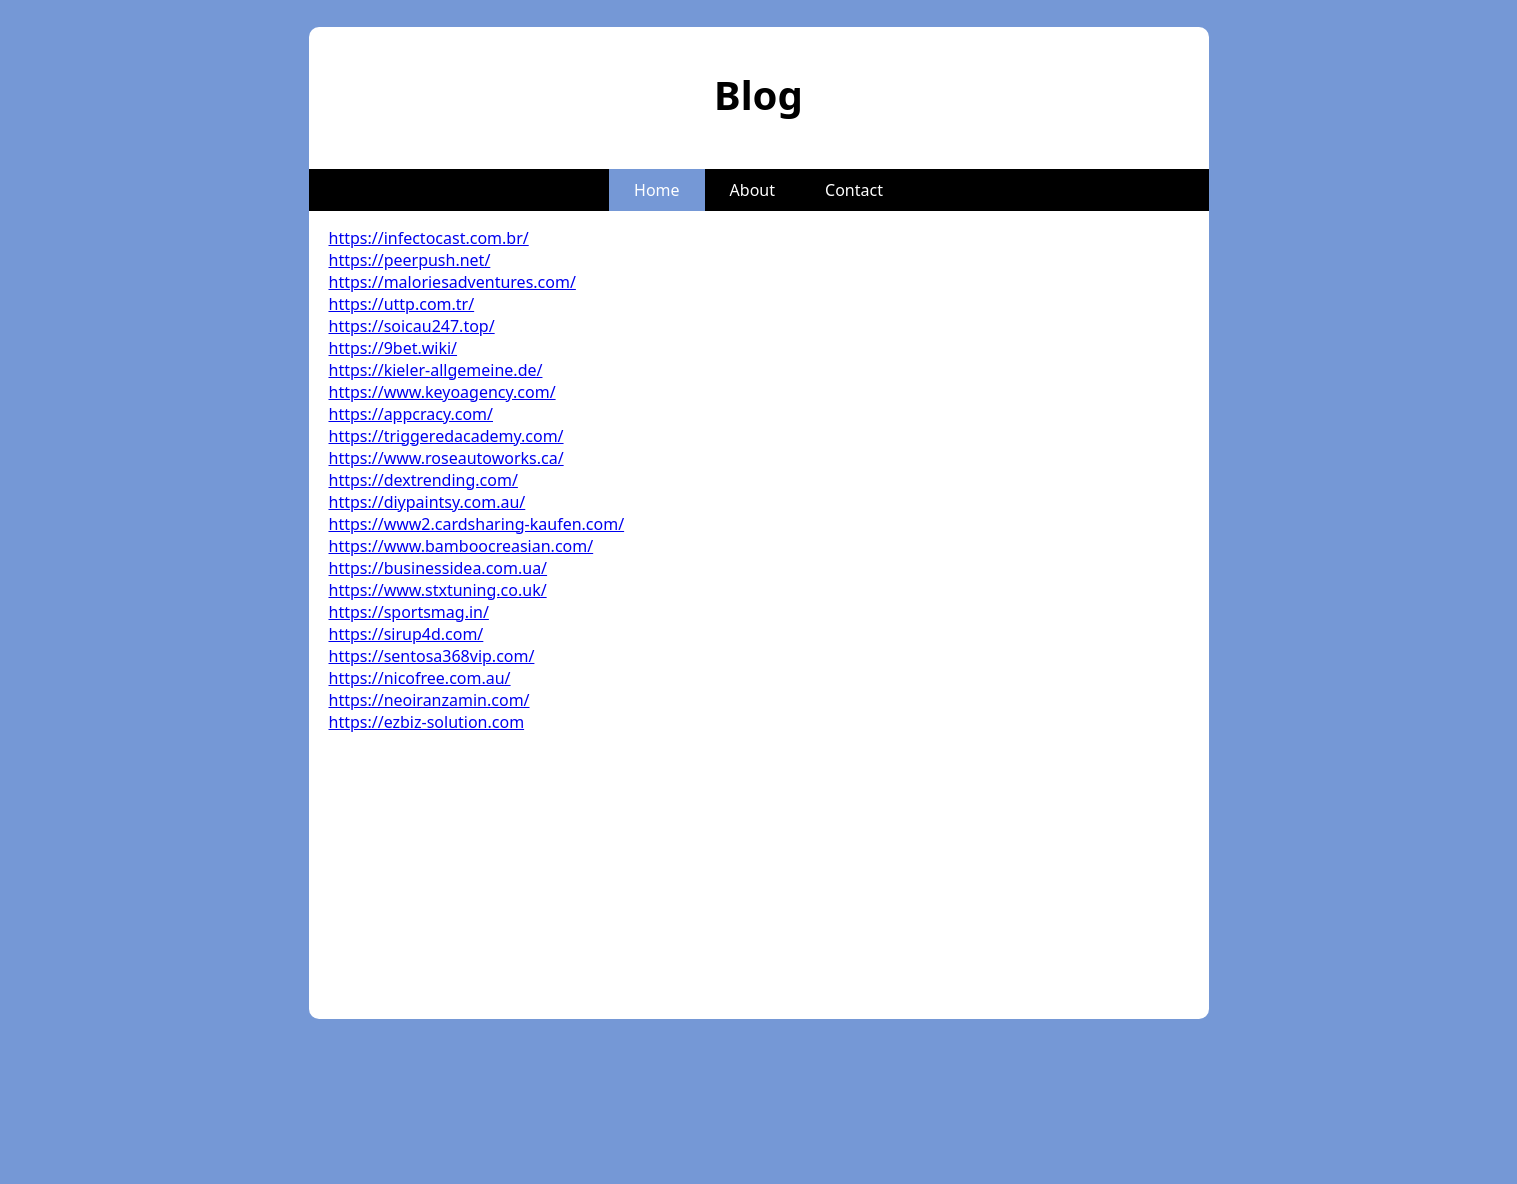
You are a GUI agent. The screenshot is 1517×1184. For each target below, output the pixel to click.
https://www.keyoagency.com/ (442, 392)
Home (657, 190)
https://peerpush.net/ (410, 260)
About (752, 190)
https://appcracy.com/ (411, 414)
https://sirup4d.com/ (406, 634)
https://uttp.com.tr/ (402, 304)
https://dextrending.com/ (423, 480)
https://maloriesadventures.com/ (452, 282)
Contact (854, 190)
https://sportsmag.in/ (409, 612)
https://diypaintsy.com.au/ (427, 502)
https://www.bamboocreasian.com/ (461, 546)
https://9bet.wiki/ (393, 348)
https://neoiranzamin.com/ (429, 700)
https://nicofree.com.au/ (420, 678)
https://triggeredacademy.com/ (446, 436)
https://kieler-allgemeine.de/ (436, 370)
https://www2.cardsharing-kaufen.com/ (477, 524)
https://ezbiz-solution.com (427, 722)
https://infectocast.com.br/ (429, 238)
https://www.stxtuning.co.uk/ (438, 590)
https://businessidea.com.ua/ (438, 568)
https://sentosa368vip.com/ (432, 656)
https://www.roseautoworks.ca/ (446, 458)
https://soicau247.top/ (412, 326)
